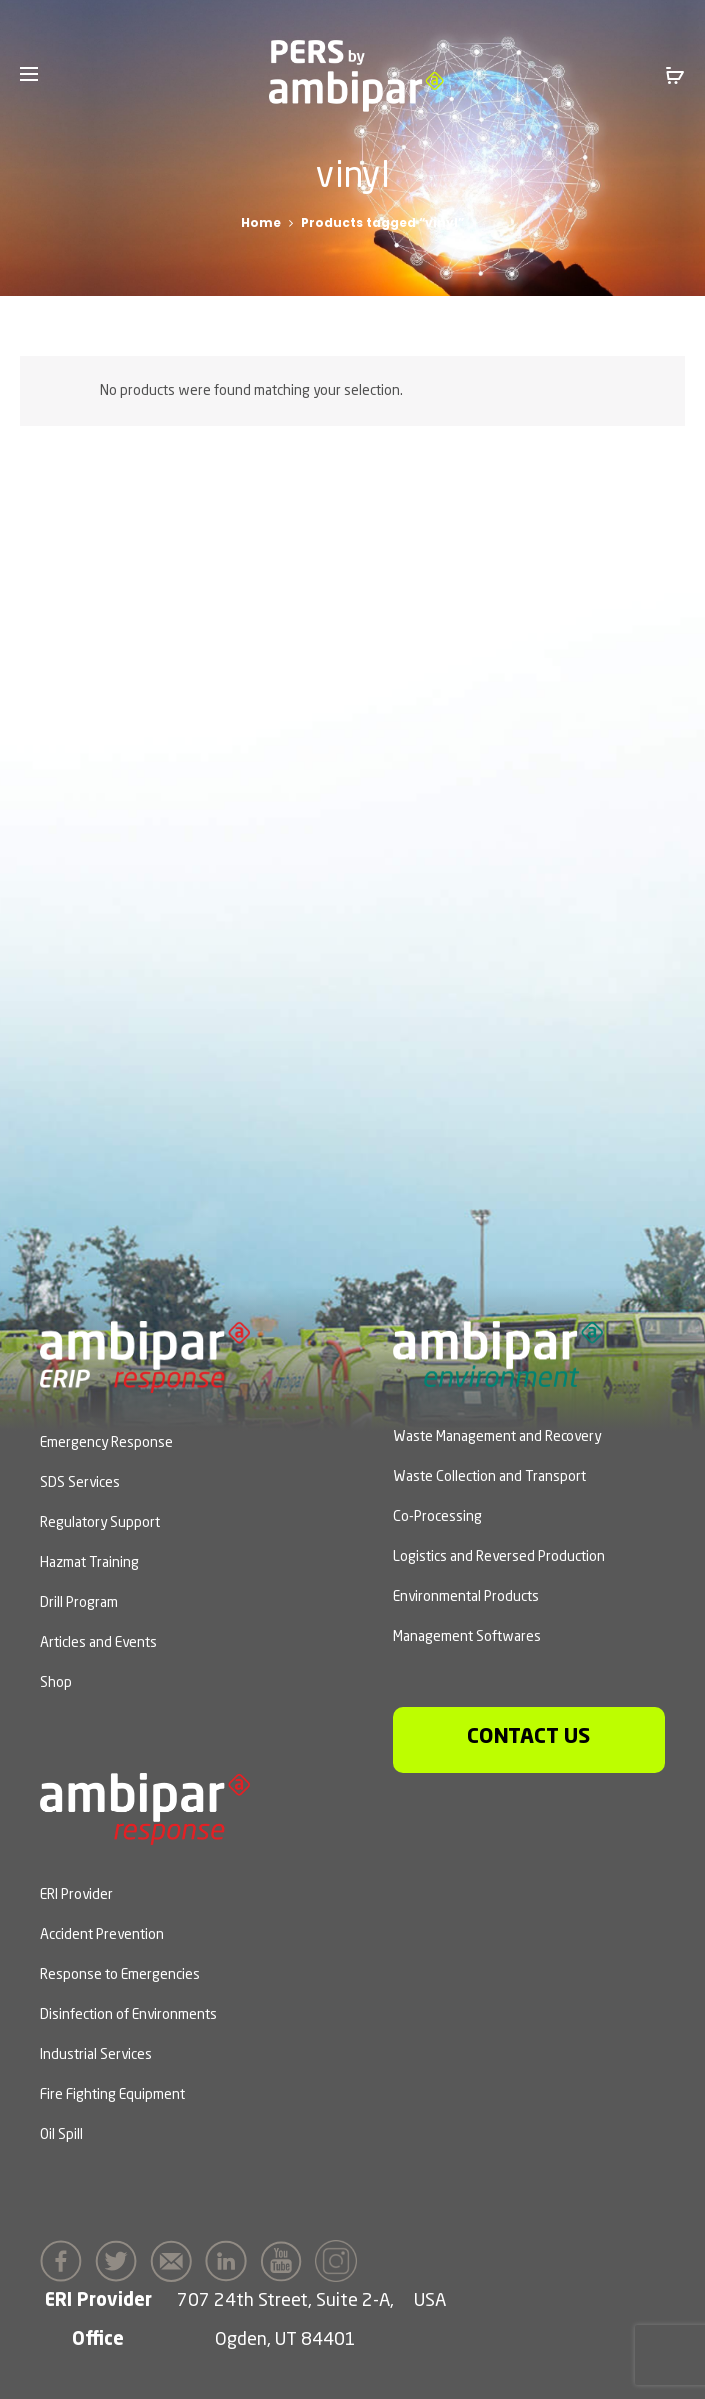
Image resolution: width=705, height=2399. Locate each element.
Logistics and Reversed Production (499, 1557)
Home (261, 222)
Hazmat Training (89, 1563)
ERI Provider (76, 1895)
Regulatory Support (100, 1523)
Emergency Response (106, 1443)
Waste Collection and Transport (489, 1477)
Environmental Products (466, 1597)
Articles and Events (98, 1643)
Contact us (528, 1737)
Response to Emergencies (120, 1975)
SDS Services (80, 1483)
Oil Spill (61, 2135)
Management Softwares (467, 1637)
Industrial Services (96, 2055)
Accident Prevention (102, 1935)
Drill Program (79, 1603)
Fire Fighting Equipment (112, 2095)
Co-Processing (437, 1517)
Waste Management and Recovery (497, 1437)
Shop (56, 1683)
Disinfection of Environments (128, 2015)
